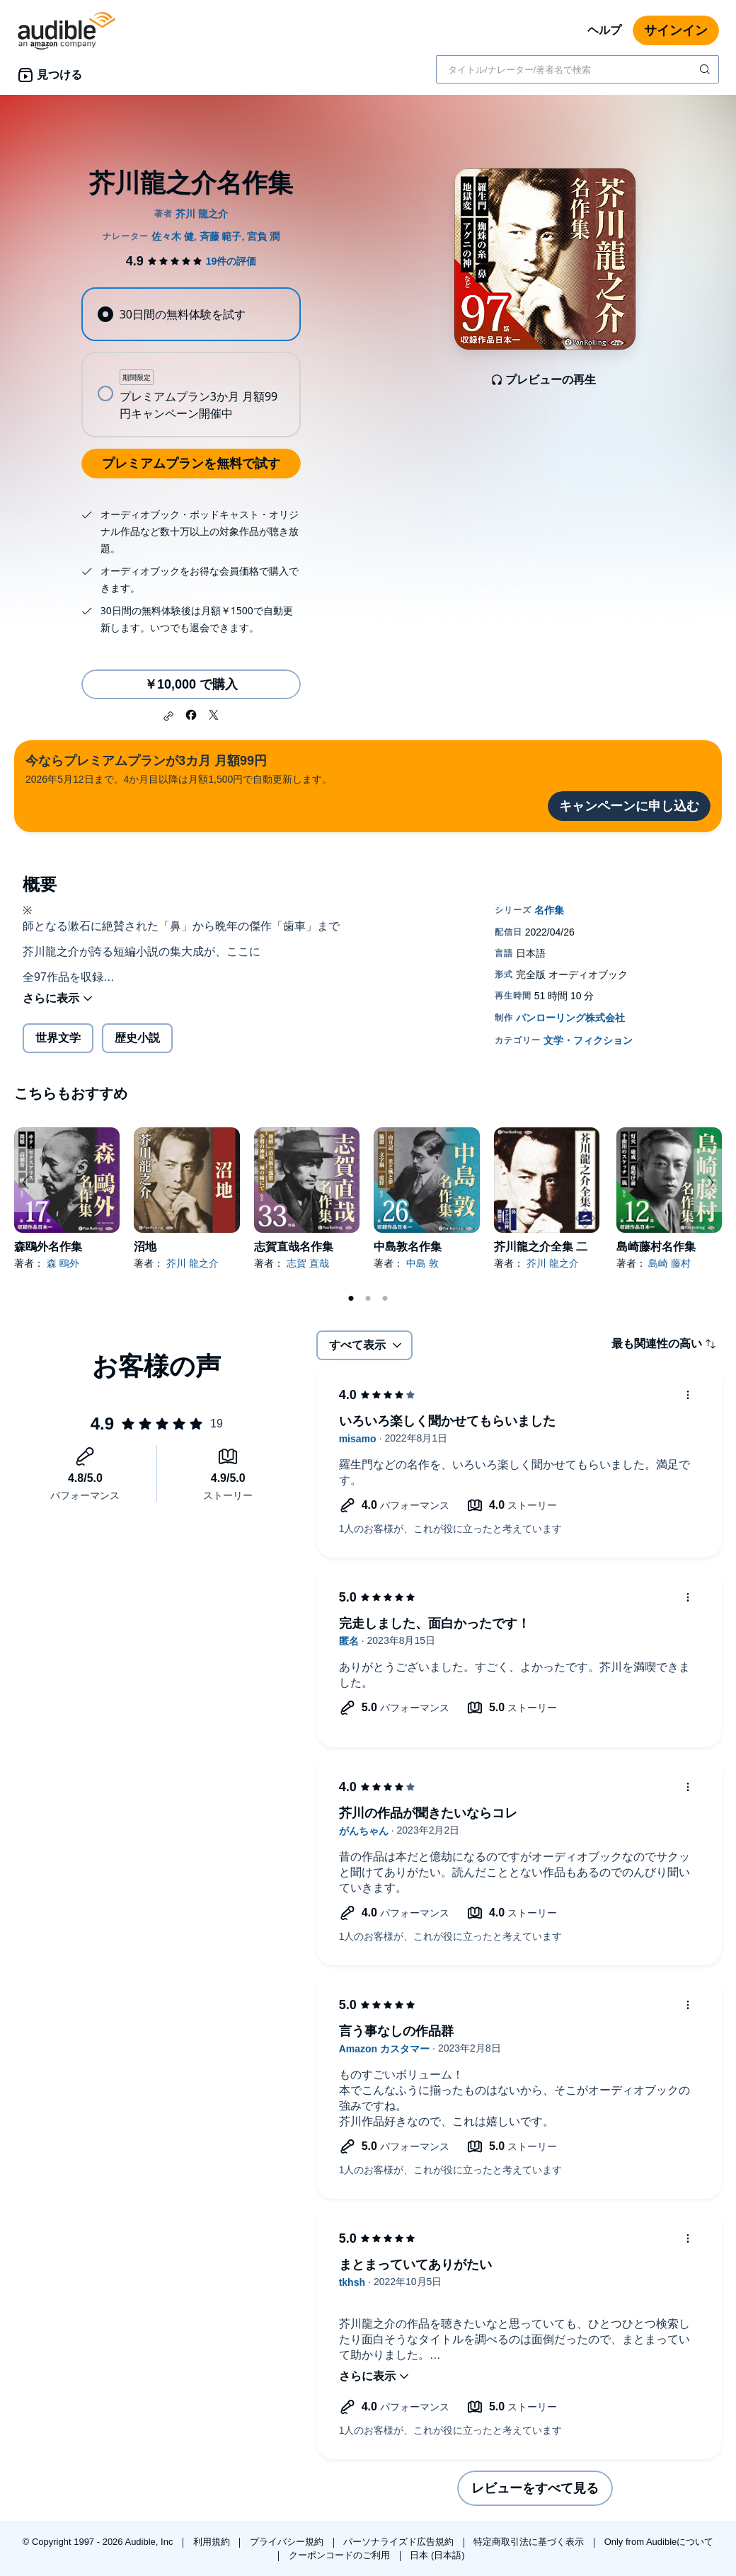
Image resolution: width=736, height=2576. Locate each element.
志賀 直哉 (308, 1263)
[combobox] (577, 69)
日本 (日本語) (437, 2555)
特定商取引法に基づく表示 (530, 2541)
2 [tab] (368, 1299)
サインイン (676, 30)
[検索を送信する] (706, 69)
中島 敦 (422, 1263)
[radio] (190, 314)
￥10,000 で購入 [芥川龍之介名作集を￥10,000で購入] (191, 684)
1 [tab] (351, 1299)
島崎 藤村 (669, 1263)
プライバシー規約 (288, 2541)
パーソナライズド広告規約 (399, 2541)
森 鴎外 (63, 1263)
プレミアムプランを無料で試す (191, 463)
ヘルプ (604, 30)
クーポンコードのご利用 (341, 2555)
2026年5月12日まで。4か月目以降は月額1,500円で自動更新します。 (178, 768)
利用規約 (213, 2541)
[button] (168, 716)
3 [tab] (385, 1299)
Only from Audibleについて (659, 2541)
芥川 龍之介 (192, 1263)
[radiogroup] (190, 362)
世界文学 (58, 1038)
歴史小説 (137, 1038)
